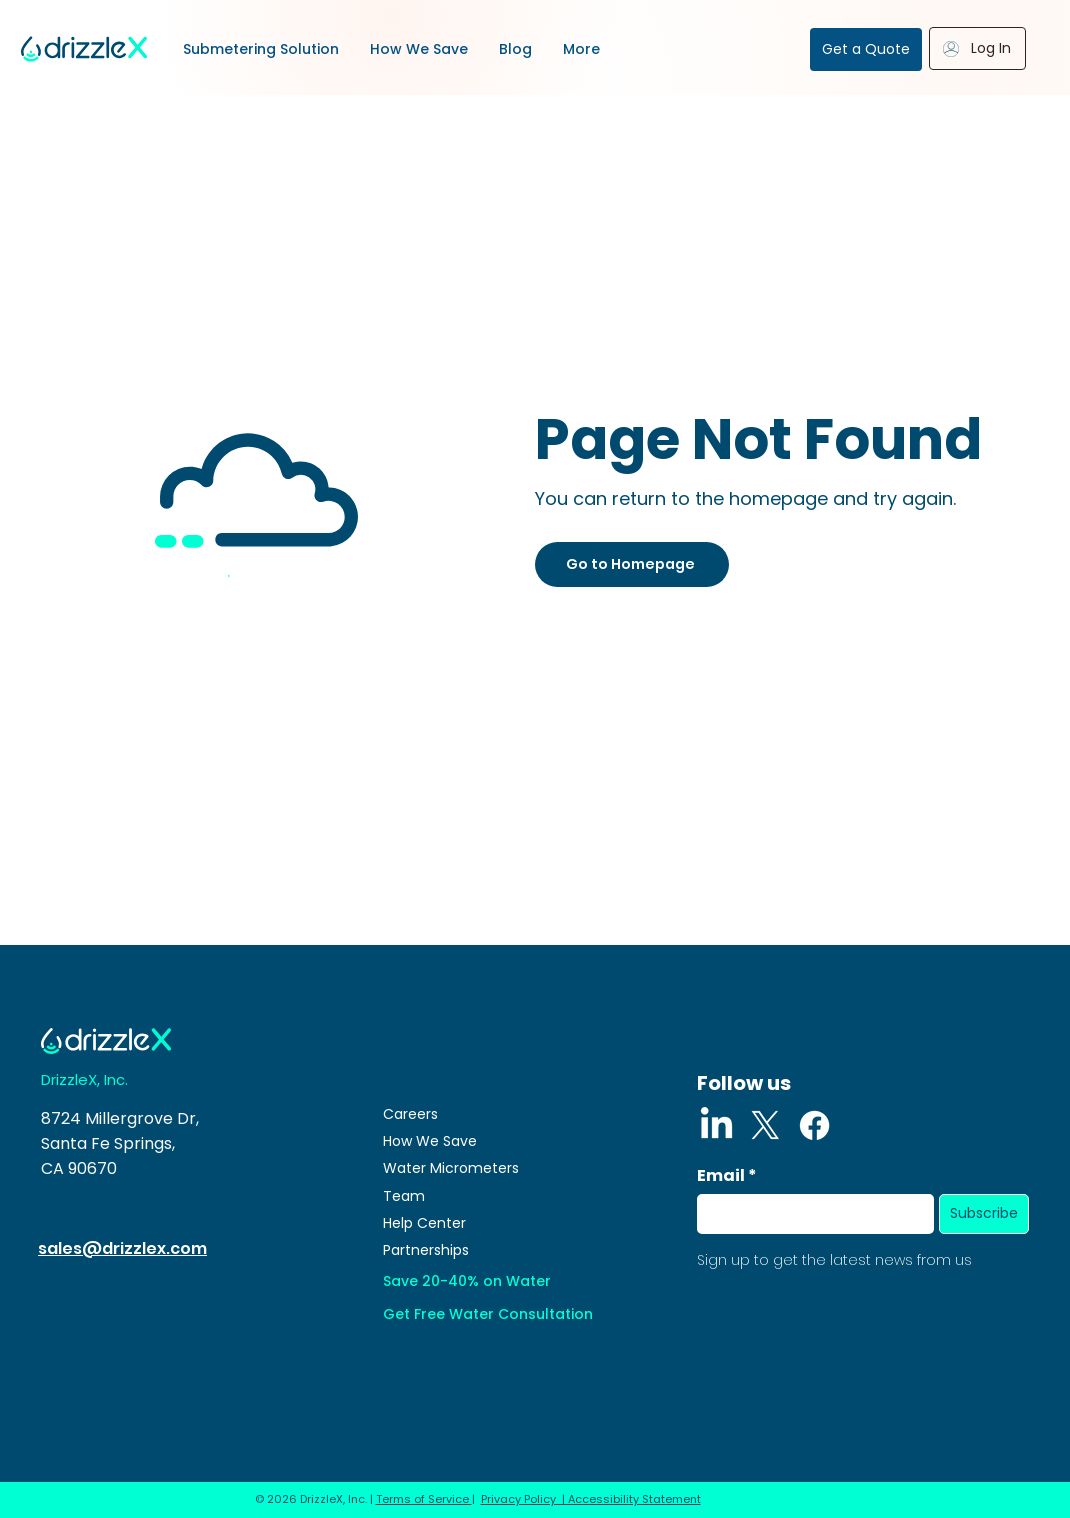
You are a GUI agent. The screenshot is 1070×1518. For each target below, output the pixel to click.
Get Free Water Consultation (488, 1314)
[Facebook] (814, 1125)
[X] (765, 1125)
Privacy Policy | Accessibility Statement (591, 1499)
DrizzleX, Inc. (84, 1079)
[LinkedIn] (716, 1125)
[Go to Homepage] (632, 564)
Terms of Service (424, 1499)
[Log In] (977, 48)
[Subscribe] (984, 1214)
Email (721, 1176)
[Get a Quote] (866, 49)
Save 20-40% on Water (467, 1281)
